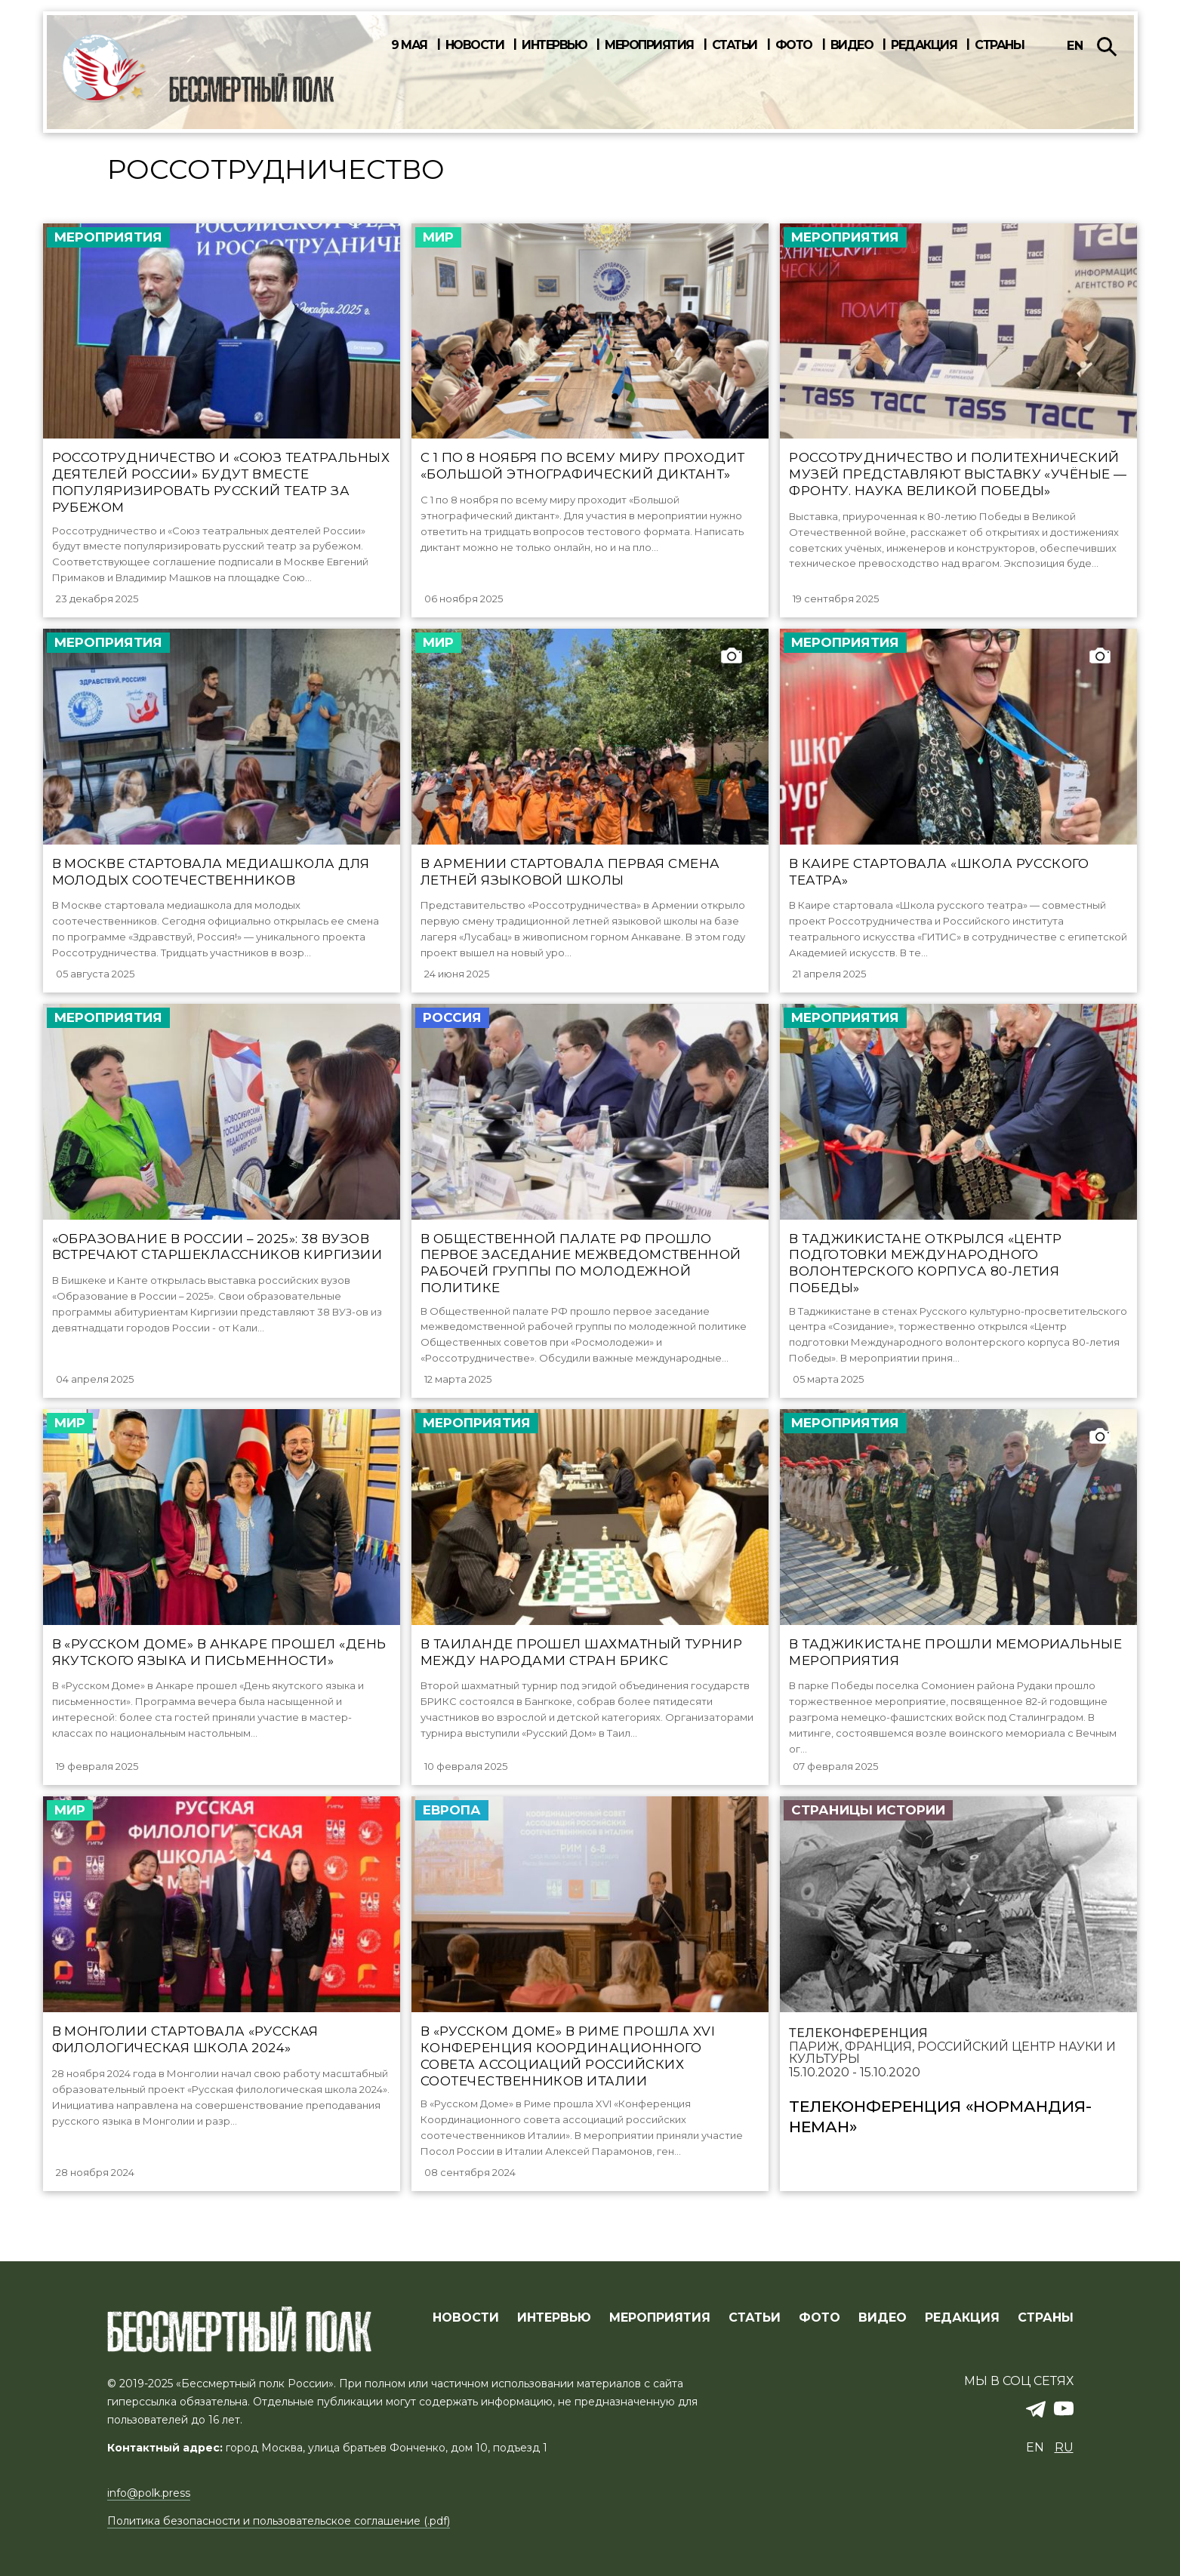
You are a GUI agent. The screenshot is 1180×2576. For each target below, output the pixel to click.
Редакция (924, 45)
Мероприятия (649, 45)
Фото (793, 45)
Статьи (734, 45)
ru (1064, 2448)
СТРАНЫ (1046, 2319)
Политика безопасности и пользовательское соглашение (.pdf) (278, 2521)
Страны (999, 45)
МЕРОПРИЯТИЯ (659, 2319)
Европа (452, 1828)
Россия (452, 1024)
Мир (438, 237)
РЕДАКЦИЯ (962, 2319)
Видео (851, 45)
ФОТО (819, 2319)
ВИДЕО (882, 2319)
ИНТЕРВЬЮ (554, 2319)
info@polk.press (148, 2494)
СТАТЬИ (755, 2319)
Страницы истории (868, 1828)
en (1075, 45)
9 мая (409, 45)
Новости (474, 45)
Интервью (554, 45)
